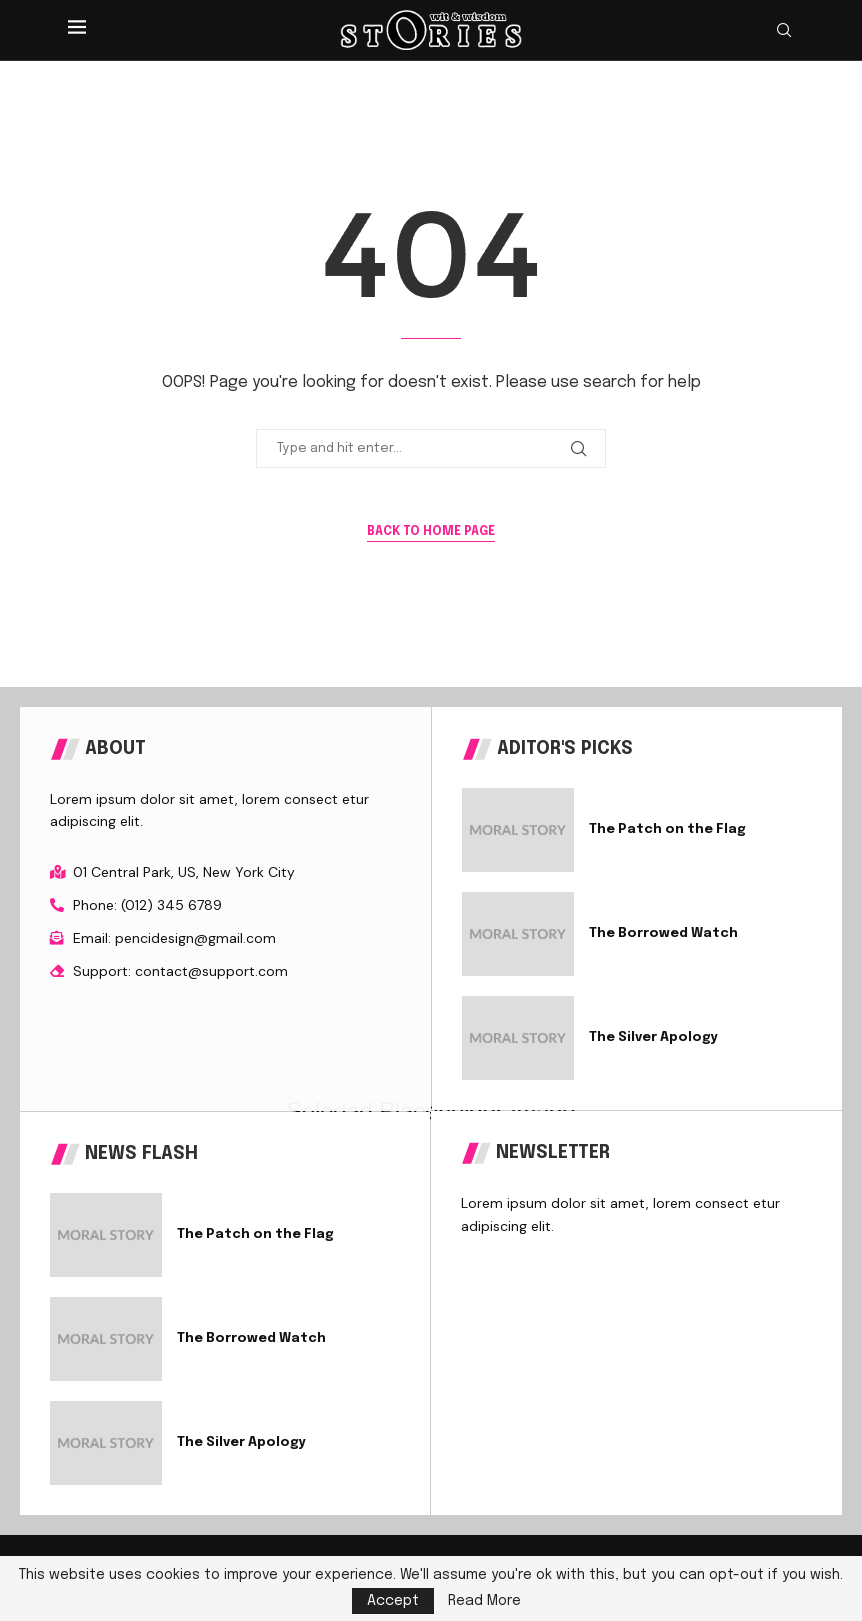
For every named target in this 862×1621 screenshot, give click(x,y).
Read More (484, 1601)
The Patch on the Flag (667, 829)
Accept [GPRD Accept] (393, 1601)
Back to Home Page (431, 532)
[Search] (784, 30)
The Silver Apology (653, 1037)
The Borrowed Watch (663, 933)
